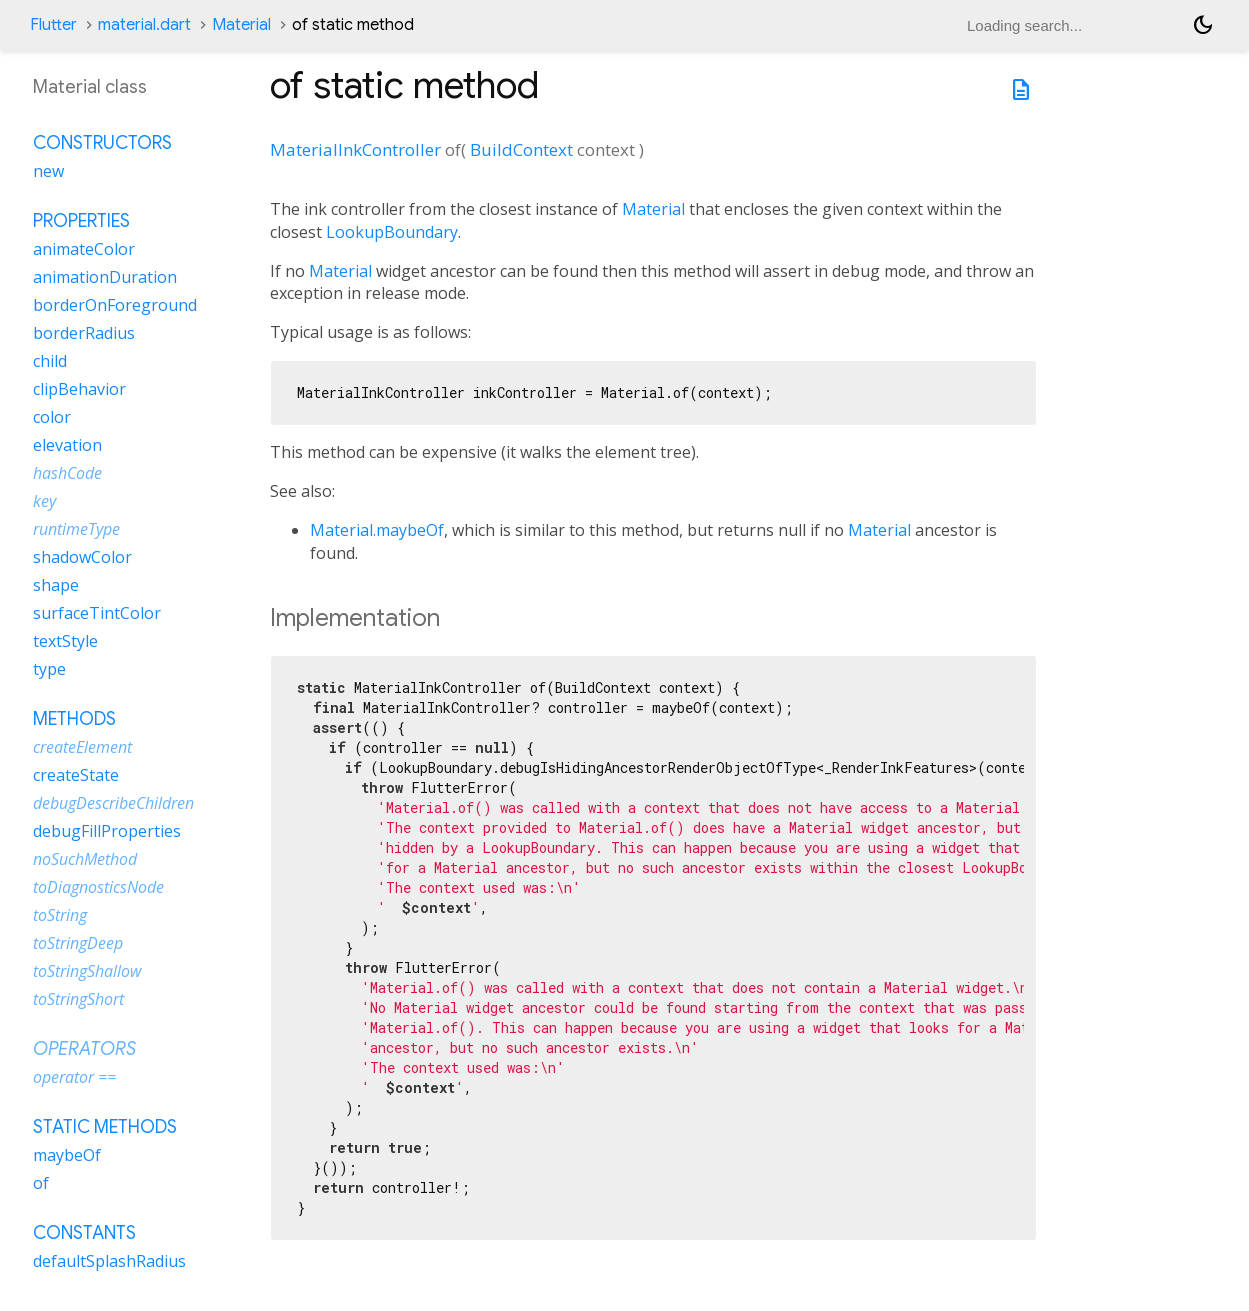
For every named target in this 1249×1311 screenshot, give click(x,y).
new (48, 171)
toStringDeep (78, 943)
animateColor (84, 249)
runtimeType (76, 529)
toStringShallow (87, 971)
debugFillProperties (107, 831)
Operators (84, 1049)
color (52, 417)
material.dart (144, 25)
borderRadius (84, 333)
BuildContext (521, 149)
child (50, 361)
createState (76, 775)
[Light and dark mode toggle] (1203, 25)
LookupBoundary (392, 232)
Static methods (105, 1127)
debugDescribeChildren (113, 803)
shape (56, 585)
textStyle (65, 641)
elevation (67, 445)
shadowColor (82, 557)
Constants (84, 1233)
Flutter (53, 25)
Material (241, 25)
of (41, 1183)
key (44, 501)
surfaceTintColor (97, 613)
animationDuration (105, 277)
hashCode (67, 473)
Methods (74, 719)
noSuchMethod (85, 859)
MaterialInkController (355, 149)
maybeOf (67, 1155)
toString (60, 915)
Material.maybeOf (377, 530)
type (49, 669)
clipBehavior (79, 389)
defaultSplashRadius (109, 1261)
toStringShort (78, 999)
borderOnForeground (115, 305)
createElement (82, 747)
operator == (74, 1077)
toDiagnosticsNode (98, 887)
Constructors (102, 143)
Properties (81, 221)
